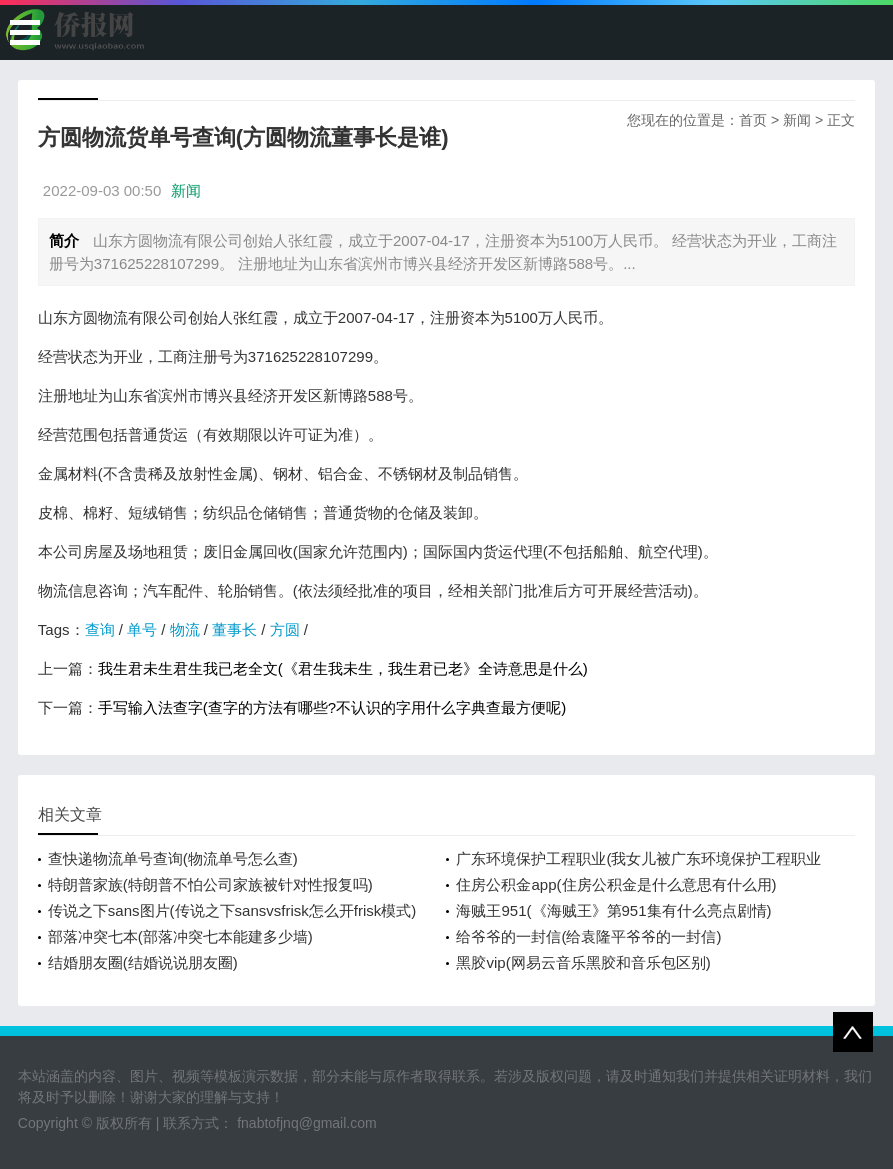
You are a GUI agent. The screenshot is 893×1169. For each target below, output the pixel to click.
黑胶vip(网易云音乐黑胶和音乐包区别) (583, 962)
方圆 (285, 629)
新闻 (797, 120)
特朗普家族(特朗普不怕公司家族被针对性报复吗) (210, 884)
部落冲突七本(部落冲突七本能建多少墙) (180, 936)
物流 (185, 629)
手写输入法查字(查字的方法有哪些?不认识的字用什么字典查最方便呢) (332, 707)
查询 (100, 629)
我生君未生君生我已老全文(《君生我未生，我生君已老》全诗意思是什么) (343, 668)
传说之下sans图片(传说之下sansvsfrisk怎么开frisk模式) (232, 910)
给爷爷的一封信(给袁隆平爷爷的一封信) (588, 936)
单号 (142, 629)
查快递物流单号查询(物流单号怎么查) (173, 858)
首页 (753, 120)
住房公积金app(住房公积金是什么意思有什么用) (616, 884)
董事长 (234, 629)
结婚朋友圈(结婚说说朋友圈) (143, 962)
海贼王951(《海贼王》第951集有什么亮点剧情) (613, 910)
